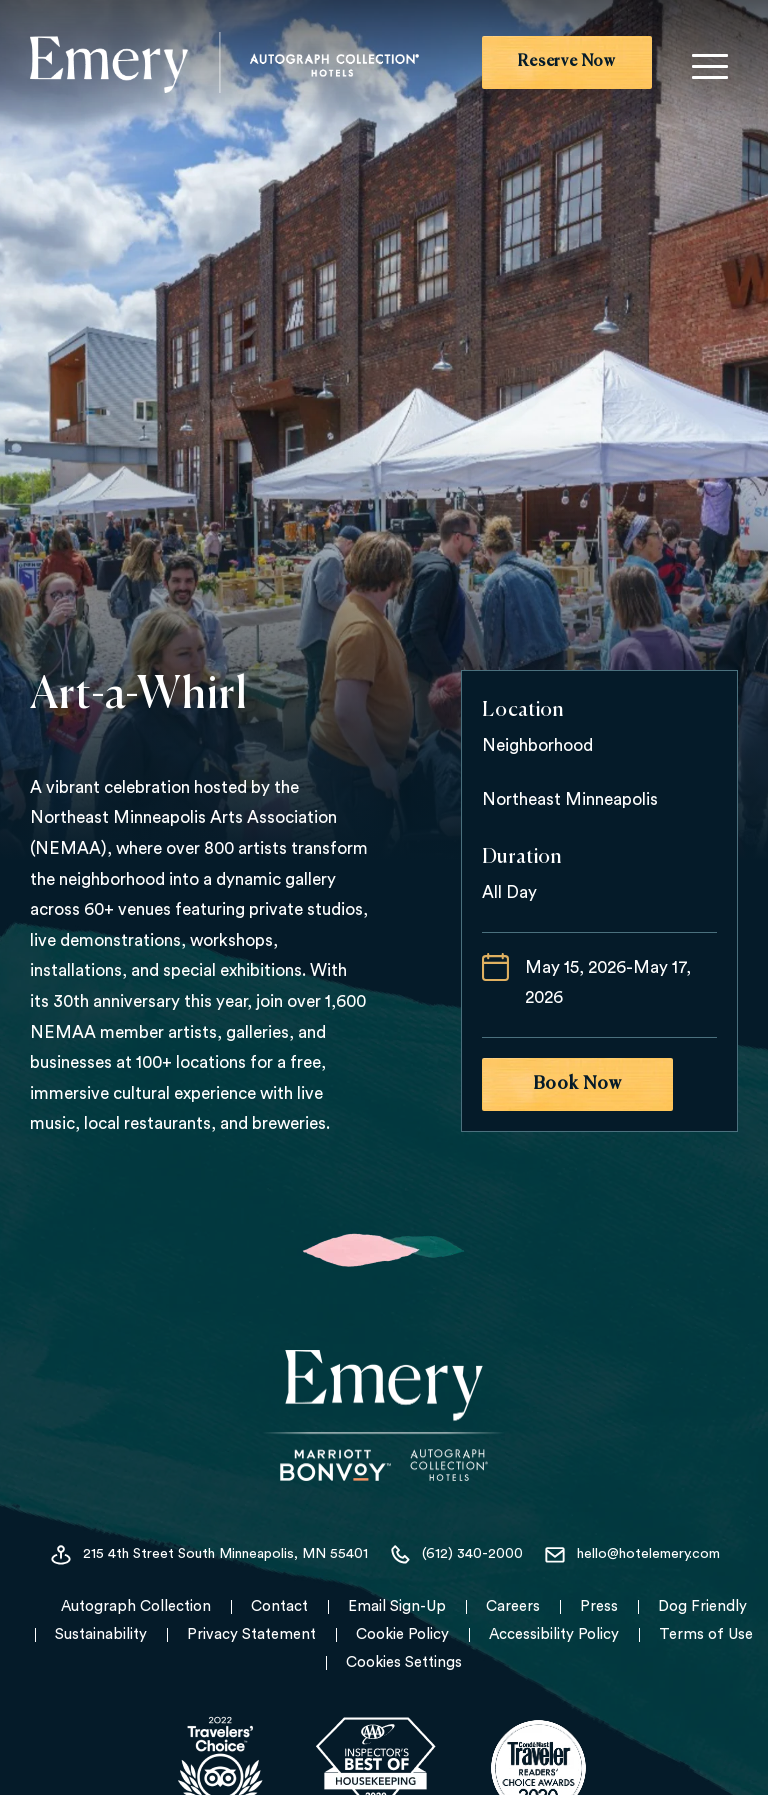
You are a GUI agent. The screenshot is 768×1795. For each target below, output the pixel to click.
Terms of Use (706, 1634)
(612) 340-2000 (455, 1555)
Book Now (577, 1084)
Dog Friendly (702, 1606)
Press (599, 1606)
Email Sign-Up (397, 1606)
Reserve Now (567, 62)
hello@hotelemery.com (631, 1555)
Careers (513, 1606)
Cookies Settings (404, 1662)
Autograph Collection (136, 1606)
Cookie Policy (402, 1634)
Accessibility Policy (554, 1634)
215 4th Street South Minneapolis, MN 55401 (208, 1555)
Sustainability (101, 1634)
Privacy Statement (251, 1634)
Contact (279, 1606)
